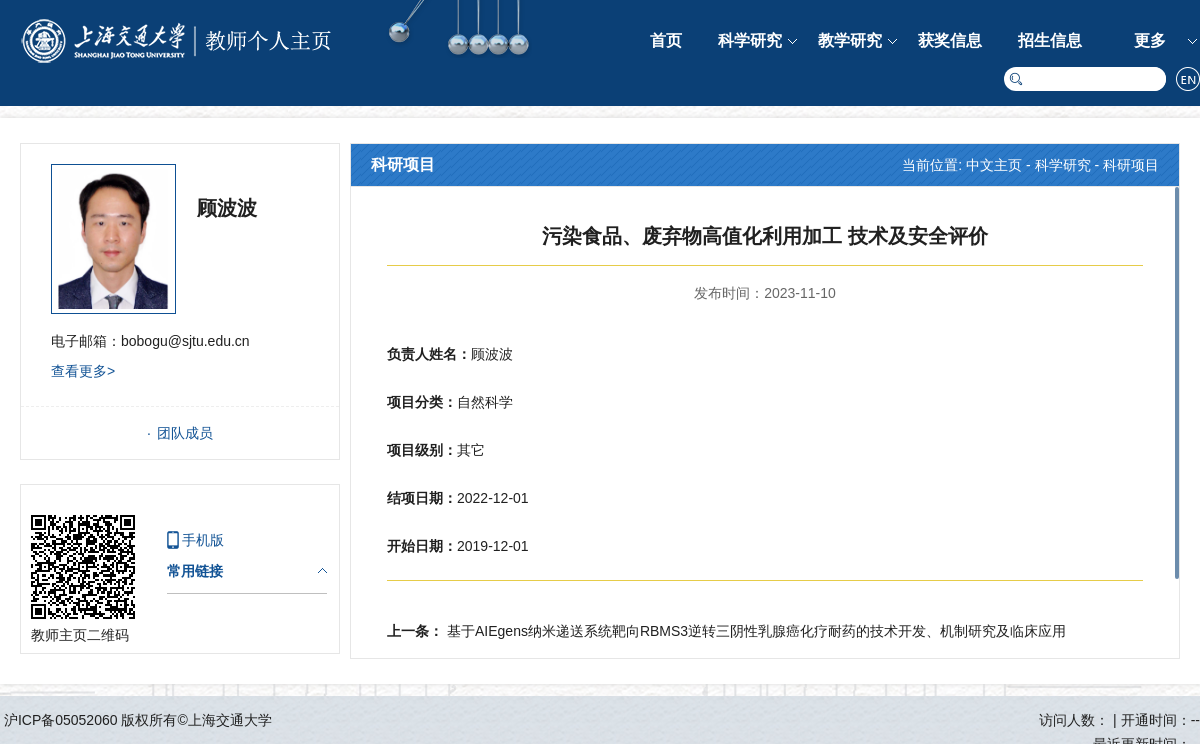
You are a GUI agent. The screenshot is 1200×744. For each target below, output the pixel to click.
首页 (666, 40)
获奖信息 (950, 40)
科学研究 (750, 40)
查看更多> (83, 371)
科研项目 (1131, 165)
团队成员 (185, 433)
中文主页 (994, 165)
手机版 (203, 540)
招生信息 (1050, 40)
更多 (1150, 40)
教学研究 (850, 40)
